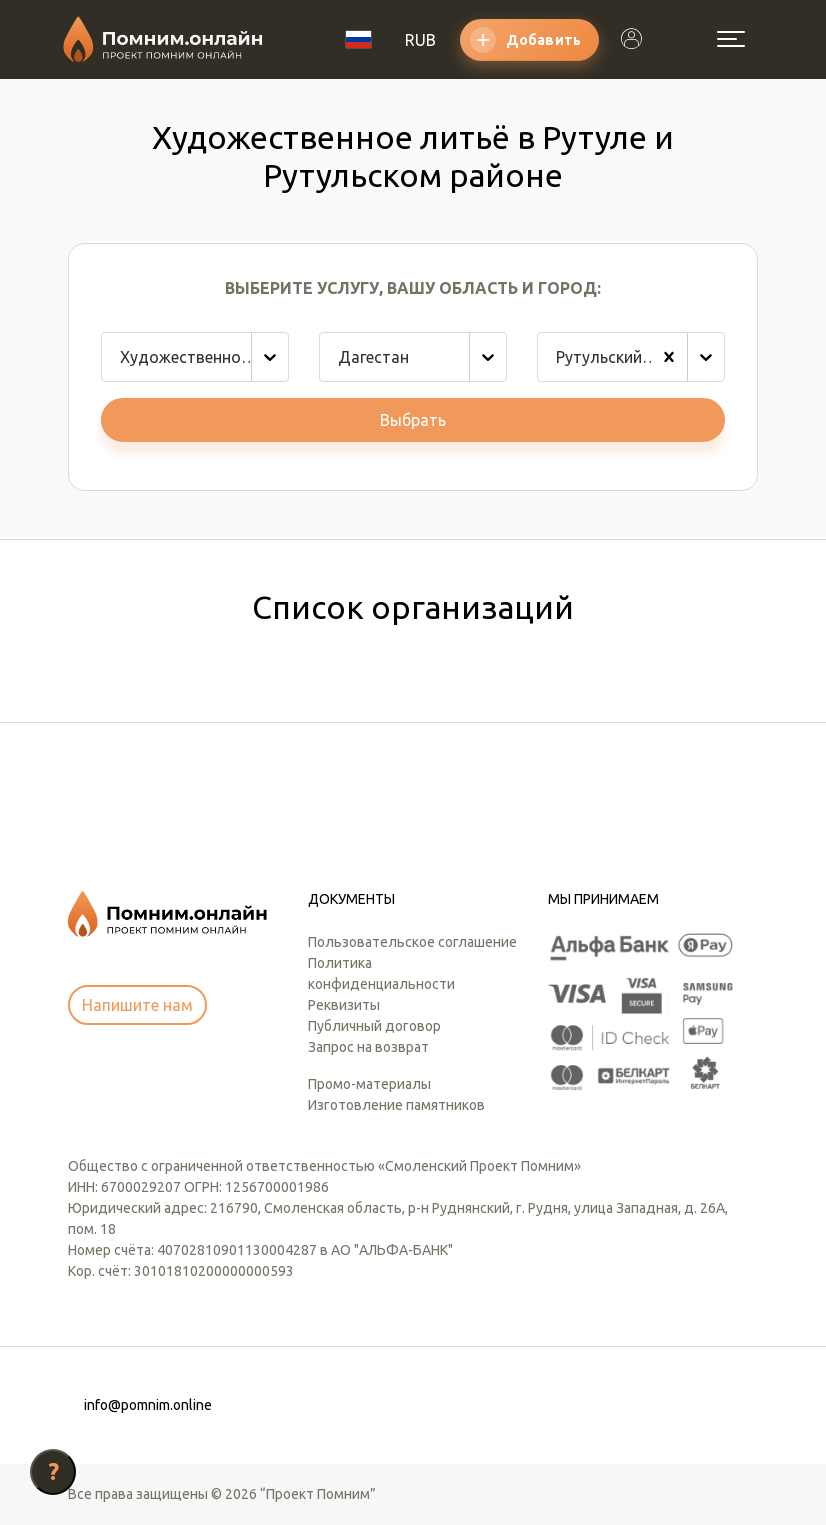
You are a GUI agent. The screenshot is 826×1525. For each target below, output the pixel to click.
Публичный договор (374, 1026)
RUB (420, 40)
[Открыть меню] (731, 39)
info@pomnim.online (148, 1405)
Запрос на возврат (368, 1047)
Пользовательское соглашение (412, 942)
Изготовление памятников (396, 1105)
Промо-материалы (369, 1084)
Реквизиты (344, 1005)
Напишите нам (137, 1005)
